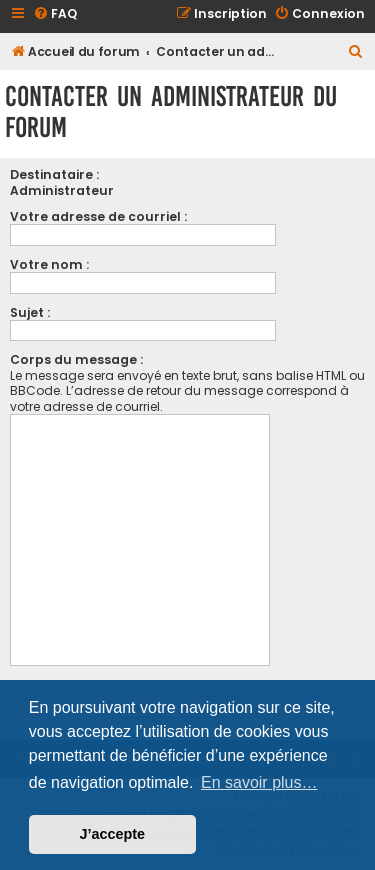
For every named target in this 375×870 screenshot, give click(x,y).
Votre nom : (49, 264)
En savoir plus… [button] (259, 782)
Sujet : (30, 312)
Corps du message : (76, 359)
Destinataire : (54, 174)
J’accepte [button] (113, 834)
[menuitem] (55, 14)
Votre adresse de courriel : (98, 216)
